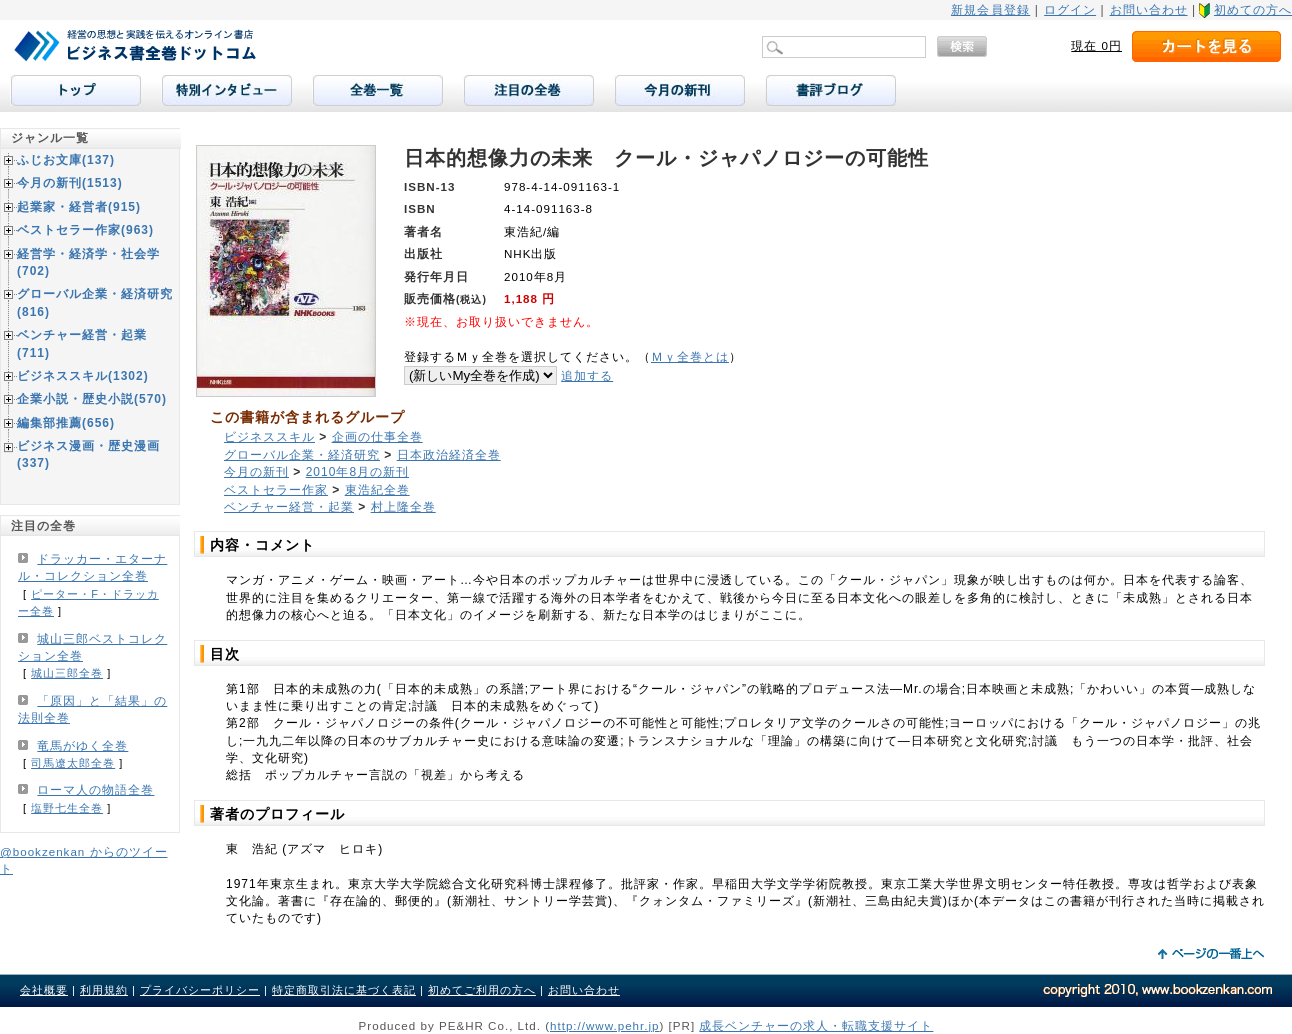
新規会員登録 (990, 10)
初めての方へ (1253, 10)
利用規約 (104, 990)
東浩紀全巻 (377, 490)
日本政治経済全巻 (449, 455)
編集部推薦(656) (66, 423)
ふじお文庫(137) (66, 160)
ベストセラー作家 (276, 490)
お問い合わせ (1149, 10)
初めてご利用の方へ (482, 990)
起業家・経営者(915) (79, 207)
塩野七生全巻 (67, 808)
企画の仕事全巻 (377, 437)
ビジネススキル (269, 437)
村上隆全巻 (403, 507)
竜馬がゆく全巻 (82, 746)
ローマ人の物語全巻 (95, 790)
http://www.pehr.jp (605, 1025)
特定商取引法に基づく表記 (344, 990)
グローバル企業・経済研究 (302, 455)
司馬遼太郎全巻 (73, 763)
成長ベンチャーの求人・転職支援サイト (816, 1025)
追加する (587, 375)
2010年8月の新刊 (357, 472)
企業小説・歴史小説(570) (92, 399)
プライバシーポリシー (200, 990)
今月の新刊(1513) (70, 183)
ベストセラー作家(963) (85, 230)
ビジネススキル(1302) (83, 376)
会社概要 (44, 990)
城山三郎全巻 (67, 673)
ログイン (1070, 10)
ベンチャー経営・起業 (289, 507)
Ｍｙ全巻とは (690, 356)
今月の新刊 (256, 472)
